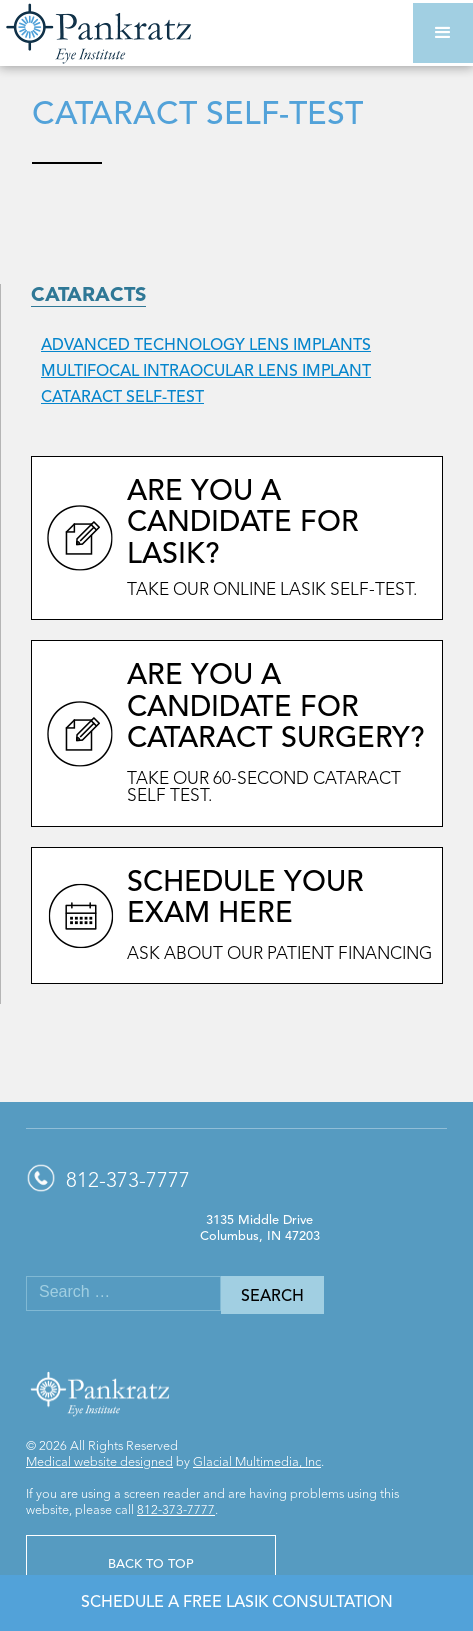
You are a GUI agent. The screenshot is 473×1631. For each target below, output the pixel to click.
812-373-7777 (176, 1510)
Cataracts (88, 296)
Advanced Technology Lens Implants (206, 346)
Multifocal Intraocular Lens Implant (206, 372)
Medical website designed (99, 1462)
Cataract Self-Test (122, 398)
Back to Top (151, 1564)
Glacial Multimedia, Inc (257, 1462)
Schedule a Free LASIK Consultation (237, 1603)
